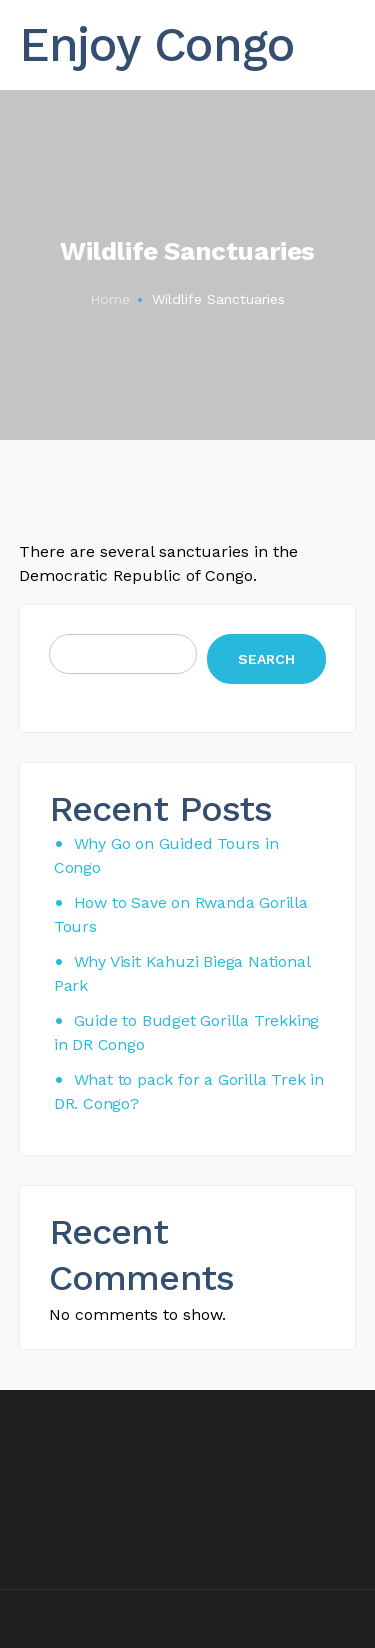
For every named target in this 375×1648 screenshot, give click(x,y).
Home (110, 299)
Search (266, 659)
